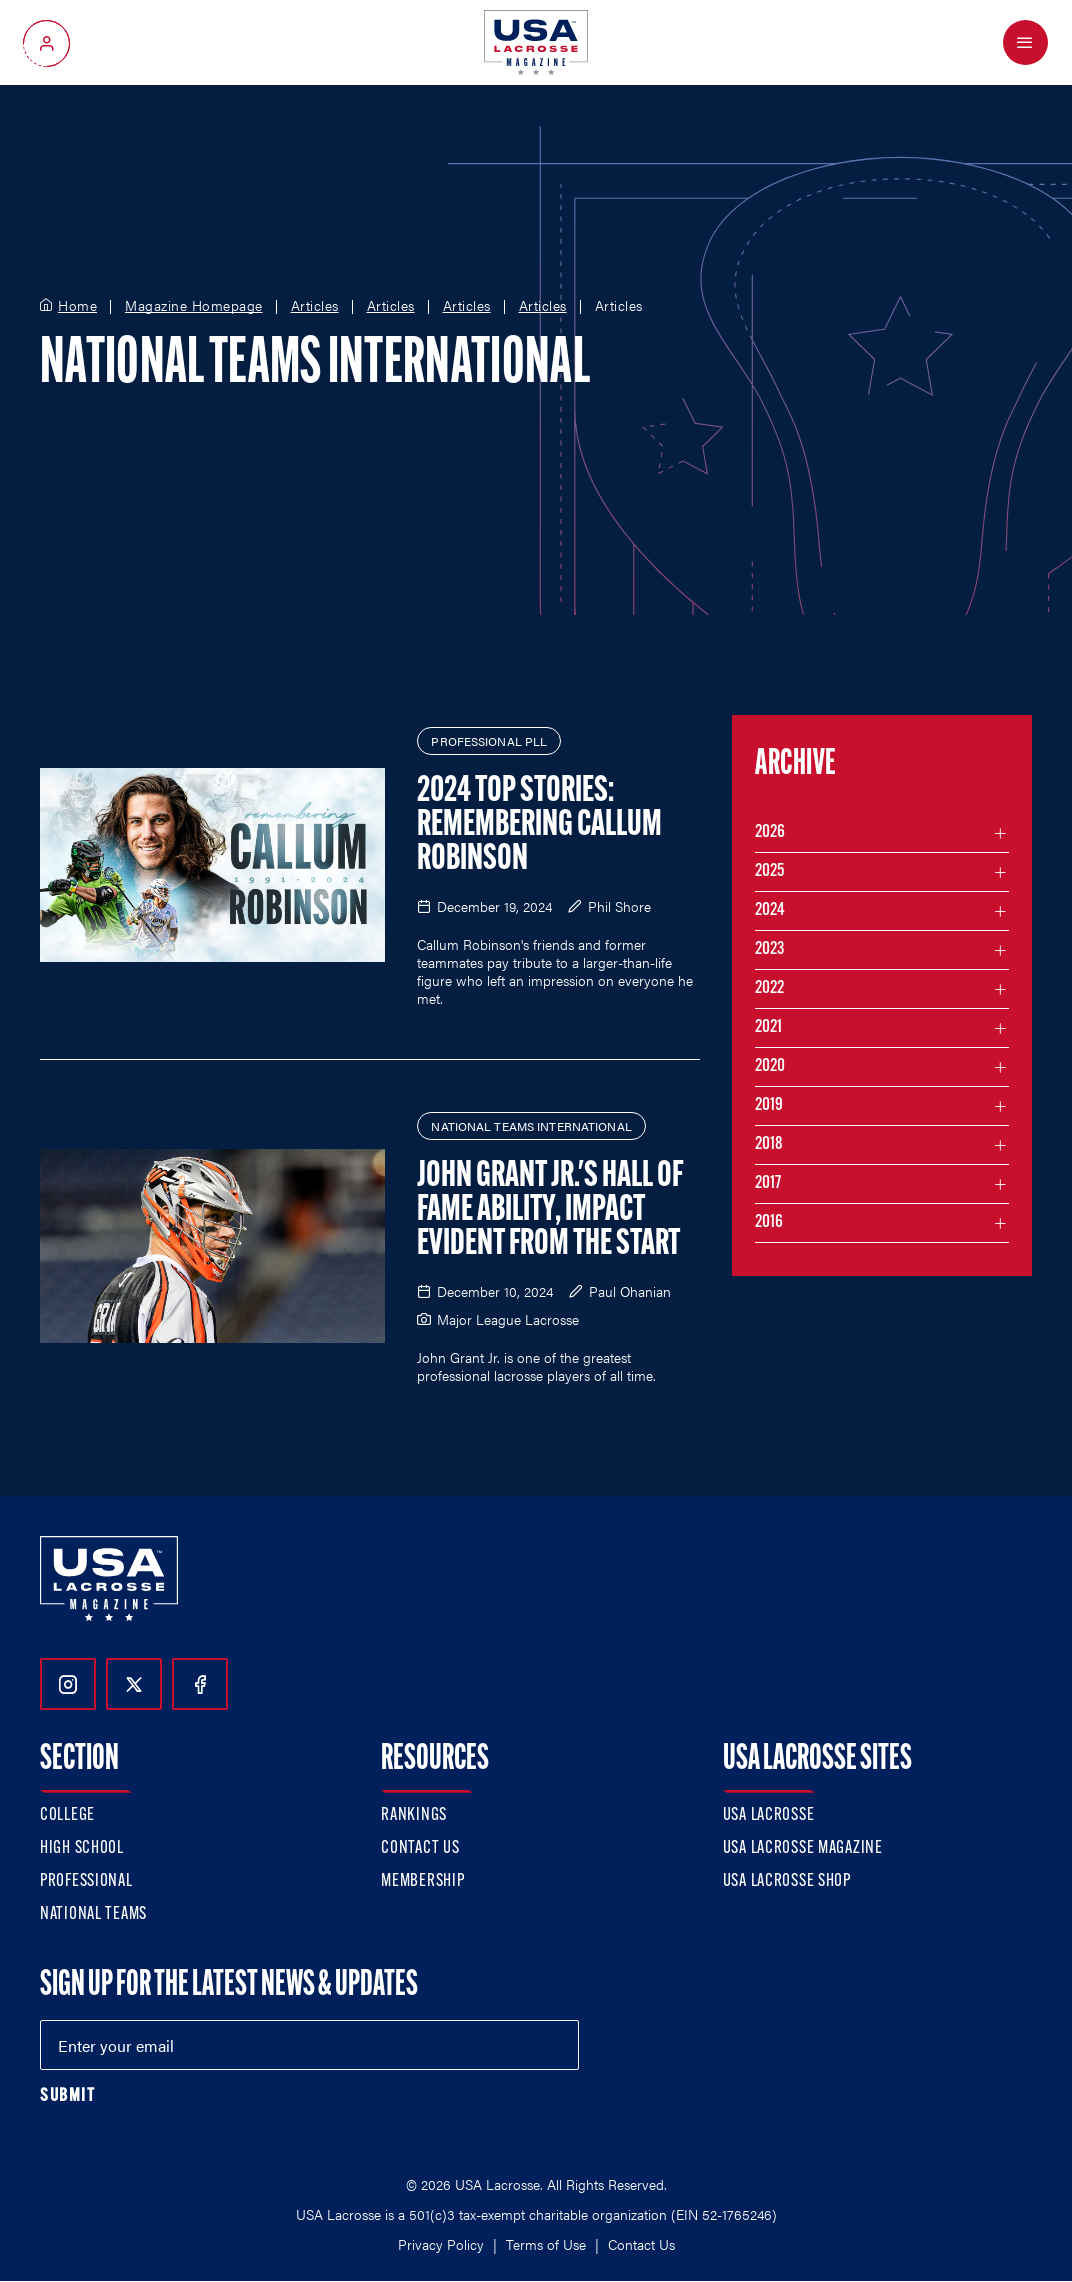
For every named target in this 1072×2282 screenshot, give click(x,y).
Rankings (414, 1815)
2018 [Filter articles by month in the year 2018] (769, 1144)
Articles (315, 306)
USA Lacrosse (769, 1815)
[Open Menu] (1025, 42)
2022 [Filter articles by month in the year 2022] (769, 988)
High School (82, 1848)
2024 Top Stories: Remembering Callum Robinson (539, 826)
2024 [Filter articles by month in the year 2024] (770, 910)
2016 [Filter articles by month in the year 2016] (769, 1222)
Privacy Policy (441, 2244)
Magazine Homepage (194, 306)
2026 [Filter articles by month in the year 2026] (770, 832)
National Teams (93, 1914)
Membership (422, 1881)
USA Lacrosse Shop (787, 1881)
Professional (86, 1881)
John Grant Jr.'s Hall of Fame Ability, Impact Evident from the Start (550, 1211)
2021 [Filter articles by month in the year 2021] (768, 1027)
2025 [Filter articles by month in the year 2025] (769, 871)
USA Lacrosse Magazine (803, 1848)
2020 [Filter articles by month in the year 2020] (770, 1066)
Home (77, 306)
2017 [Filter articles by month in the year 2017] (768, 1183)
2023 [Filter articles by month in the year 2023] (769, 949)
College (67, 1815)
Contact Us (420, 1848)
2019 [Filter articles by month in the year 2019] (769, 1105)
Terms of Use (546, 2244)
